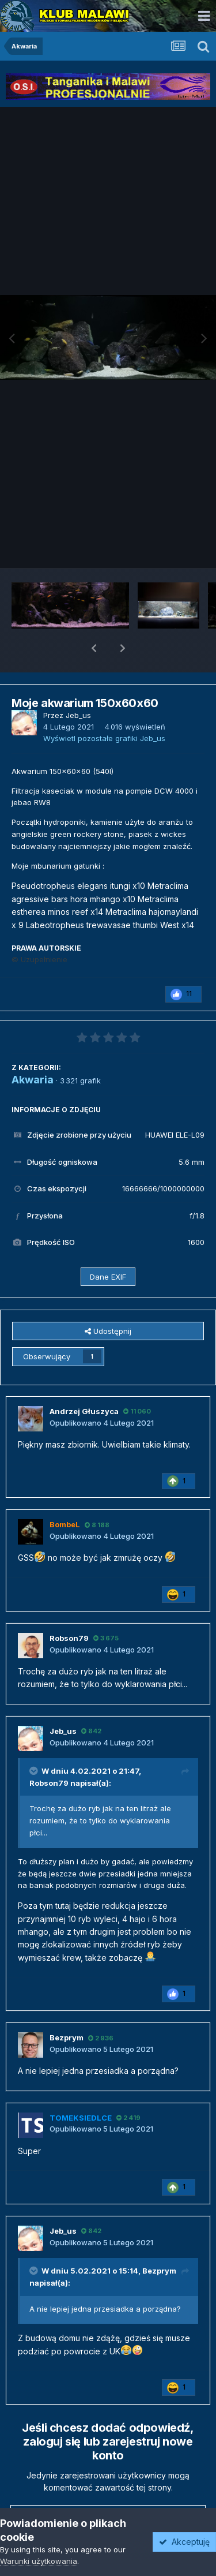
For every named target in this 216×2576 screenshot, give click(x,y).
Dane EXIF (108, 1246)
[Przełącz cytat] (34, 1740)
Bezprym (159, 2240)
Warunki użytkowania (38, 2561)
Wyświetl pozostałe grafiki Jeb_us (104, 708)
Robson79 (49, 1753)
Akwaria (33, 1050)
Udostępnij (108, 1301)
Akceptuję (184, 2542)
